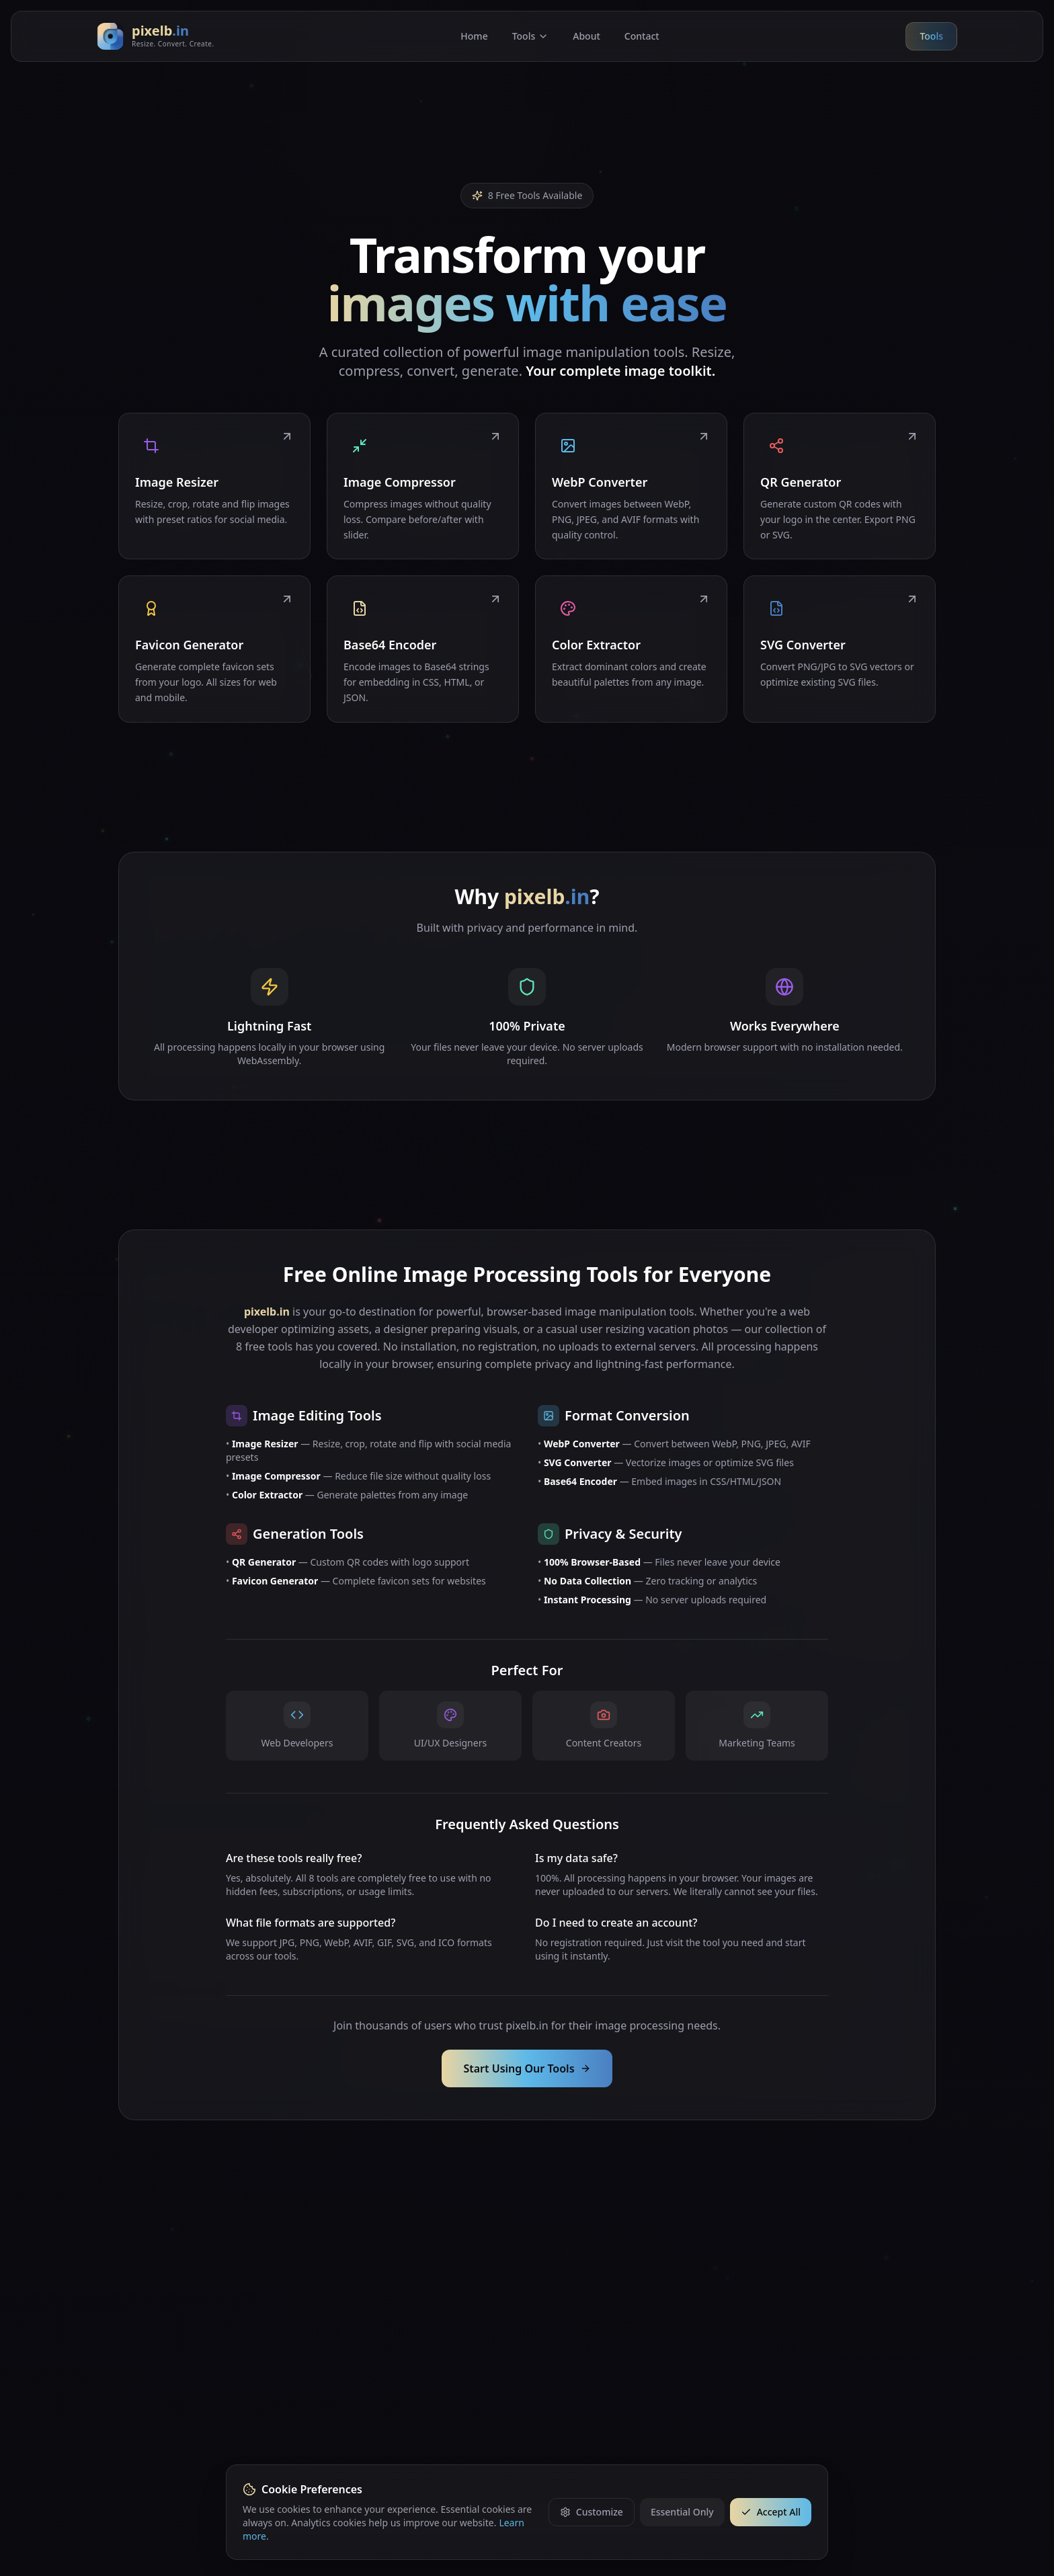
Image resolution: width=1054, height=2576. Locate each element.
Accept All (771, 2511)
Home (473, 36)
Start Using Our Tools (526, 2068)
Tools (530, 36)
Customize (591, 2511)
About (586, 36)
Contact (641, 36)
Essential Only (682, 2511)
